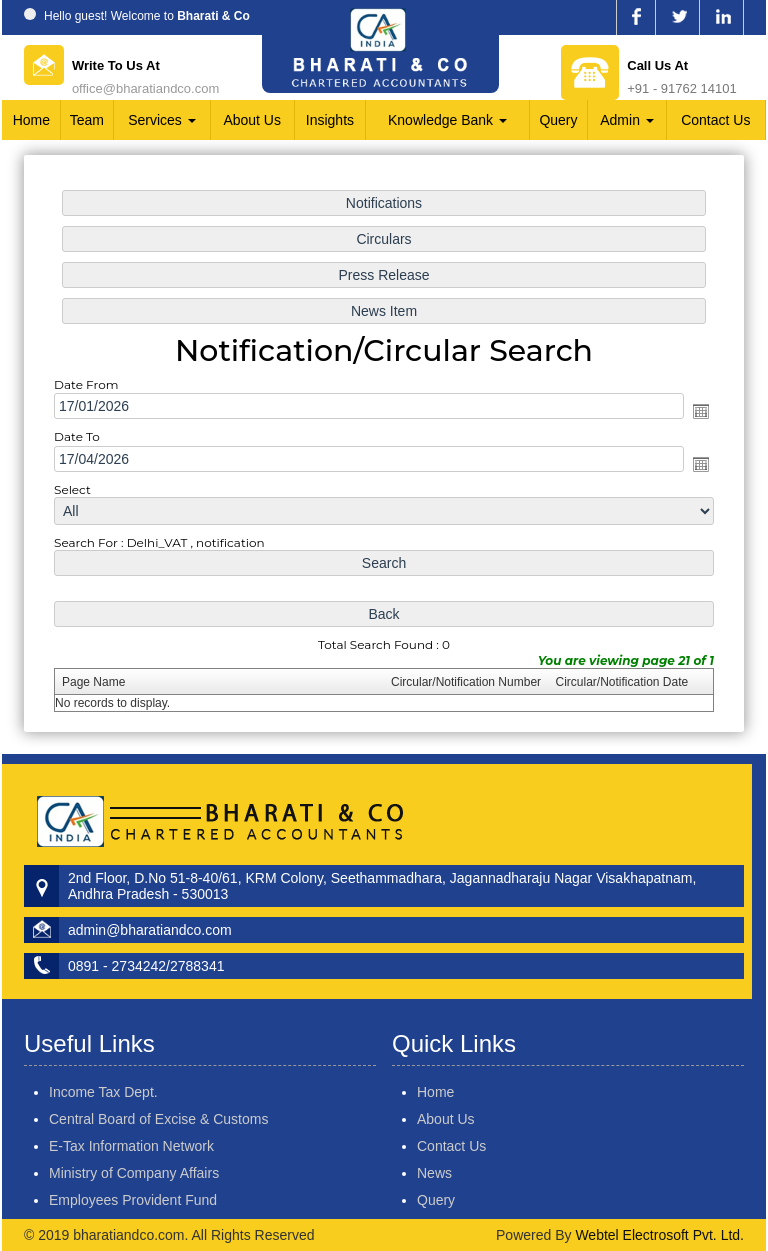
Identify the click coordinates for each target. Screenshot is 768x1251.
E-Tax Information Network (131, 1117)
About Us (252, 120)
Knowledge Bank (447, 120)
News (405, 1173)
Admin (627, 120)
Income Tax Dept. (103, 1063)
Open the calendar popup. (697, 412)
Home (31, 120)
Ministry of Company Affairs (134, 1144)
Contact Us (715, 120)
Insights (330, 120)
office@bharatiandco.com (145, 88)
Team (87, 120)
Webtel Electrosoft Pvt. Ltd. (659, 1235)
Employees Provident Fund (133, 1171)
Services (162, 120)
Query (558, 120)
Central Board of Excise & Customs (158, 1090)
